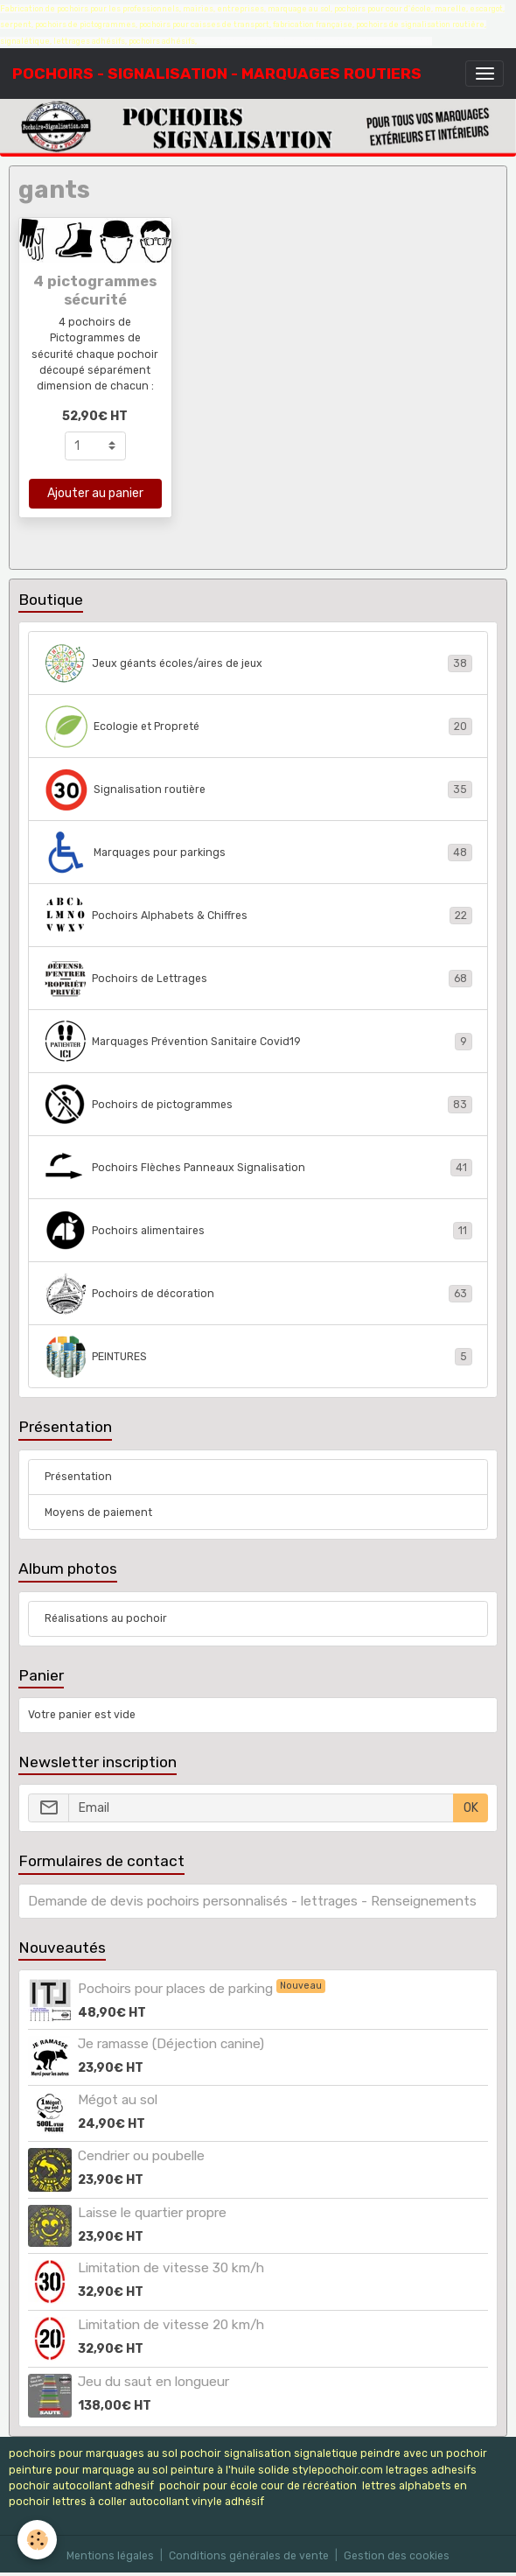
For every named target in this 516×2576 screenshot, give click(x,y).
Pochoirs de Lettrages (258, 978)
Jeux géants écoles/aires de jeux (258, 663)
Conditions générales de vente (249, 2556)
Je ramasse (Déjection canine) (171, 2044)
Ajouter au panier (95, 493)
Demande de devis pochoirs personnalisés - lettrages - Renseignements (252, 1901)
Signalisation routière (258, 789)
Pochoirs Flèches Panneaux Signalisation (258, 1168)
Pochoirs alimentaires (258, 1231)
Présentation (78, 1476)
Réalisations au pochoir (106, 1618)
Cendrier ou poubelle (141, 2156)
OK (471, 1807)
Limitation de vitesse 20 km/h (171, 2325)
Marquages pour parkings (258, 852)
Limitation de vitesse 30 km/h (171, 2268)
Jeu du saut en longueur (153, 2382)
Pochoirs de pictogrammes (258, 1105)
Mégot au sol (117, 2100)
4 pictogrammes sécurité (95, 289)
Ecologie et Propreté (258, 726)
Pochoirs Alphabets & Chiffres (258, 915)
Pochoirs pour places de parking (177, 1989)
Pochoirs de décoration (258, 1294)
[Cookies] (37, 2539)
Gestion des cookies (397, 2556)
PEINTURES (258, 1357)
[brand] (217, 73)
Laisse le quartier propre (152, 2213)
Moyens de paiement (98, 1512)
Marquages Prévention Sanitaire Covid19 (258, 1041)
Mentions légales (110, 2556)
